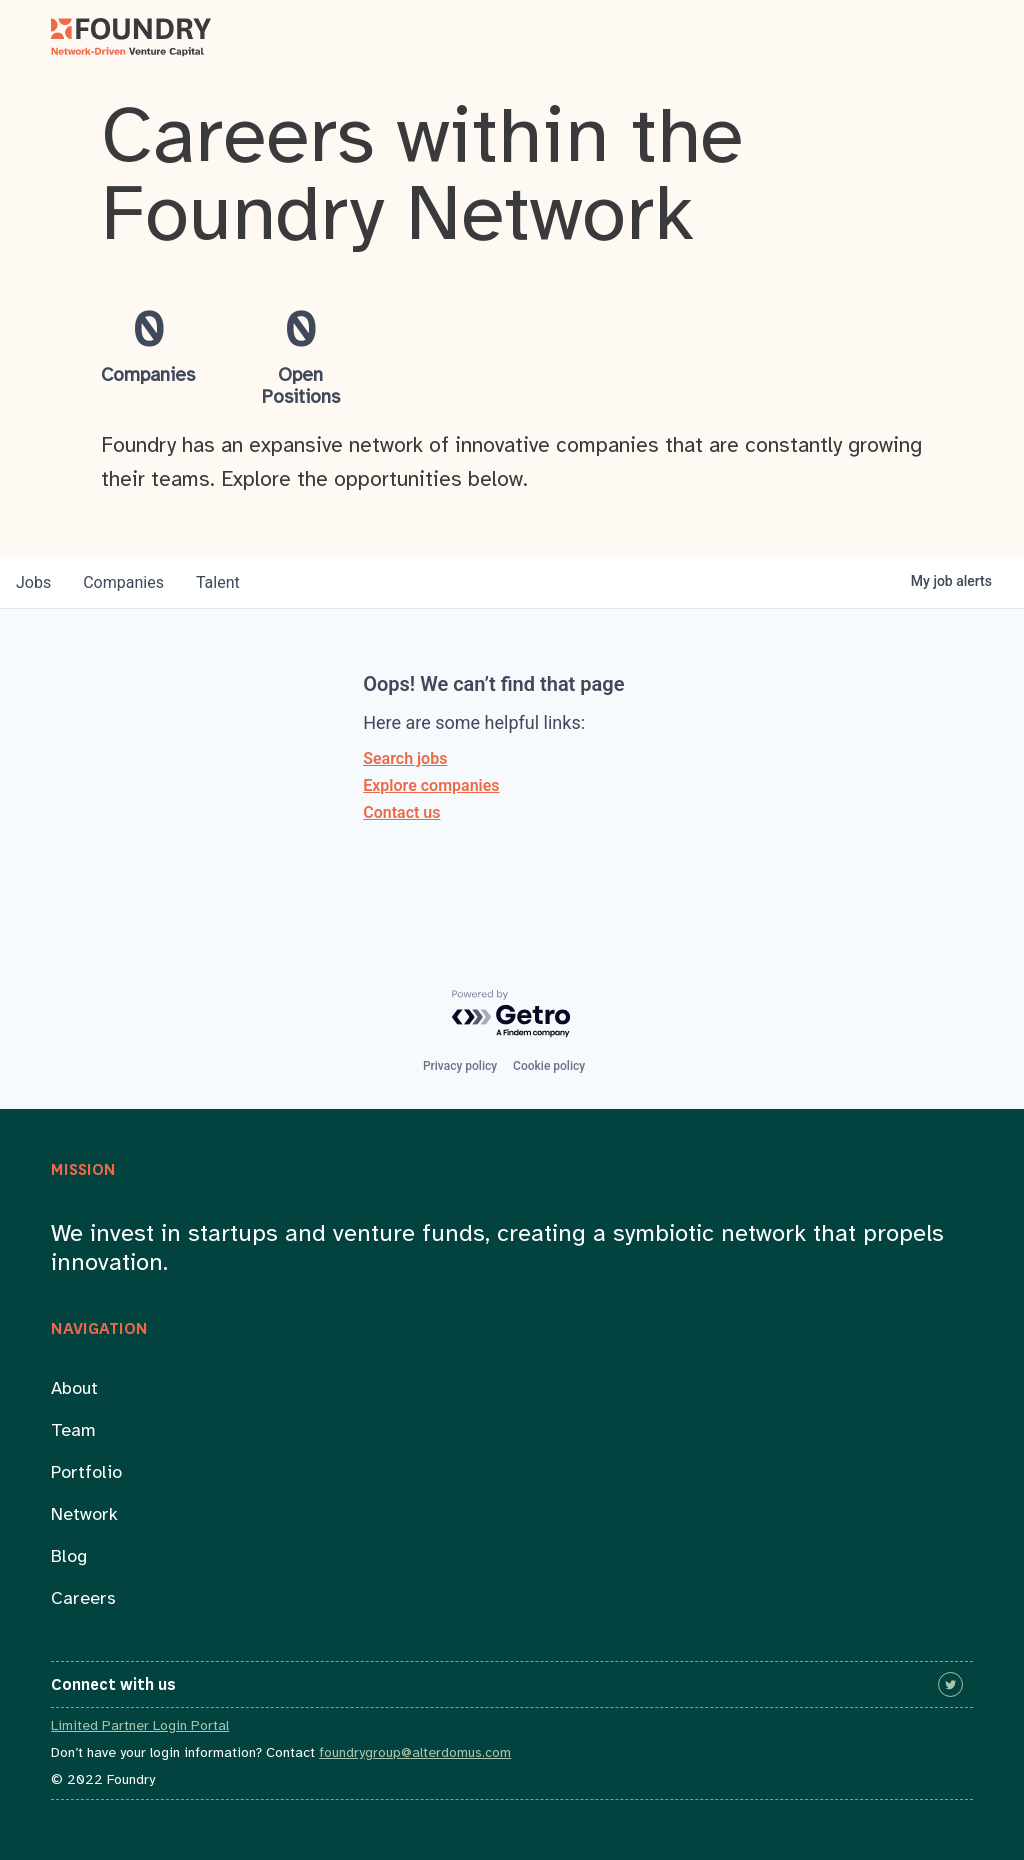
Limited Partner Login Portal (140, 1726)
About (74, 1389)
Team (73, 1431)
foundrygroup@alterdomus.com (415, 1753)
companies (123, 582)
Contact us (401, 812)
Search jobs (405, 758)
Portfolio (86, 1473)
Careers (83, 1599)
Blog (69, 1557)
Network (84, 1515)
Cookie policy (549, 1066)
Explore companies (431, 785)
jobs (33, 582)
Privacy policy (460, 1066)
